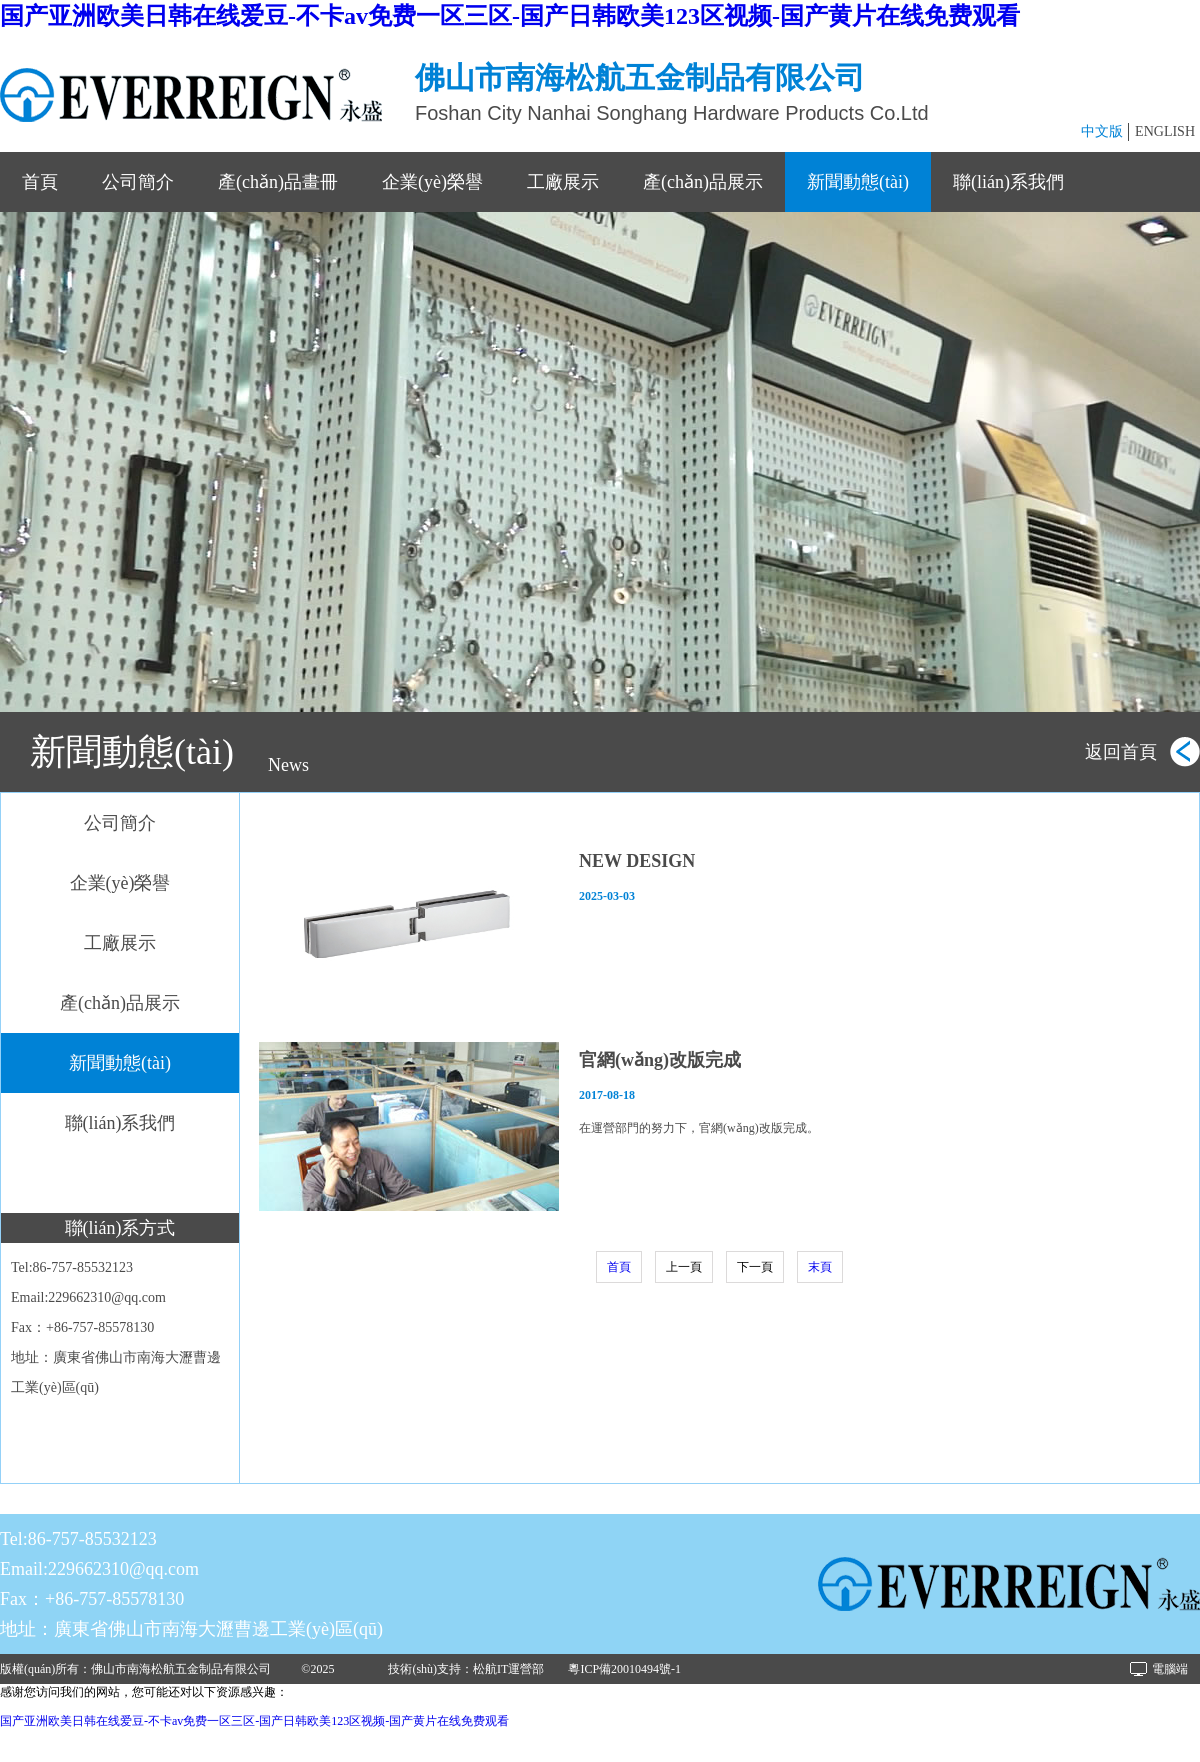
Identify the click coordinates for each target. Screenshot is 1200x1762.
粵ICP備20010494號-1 (624, 1669)
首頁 (40, 182)
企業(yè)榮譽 (432, 182)
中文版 (1102, 131)
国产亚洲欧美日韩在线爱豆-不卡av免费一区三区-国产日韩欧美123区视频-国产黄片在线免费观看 (510, 16)
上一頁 (684, 1267)
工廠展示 (563, 182)
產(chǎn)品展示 (703, 182)
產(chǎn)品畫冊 (278, 182)
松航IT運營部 (508, 1669)
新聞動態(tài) (858, 182)
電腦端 (1170, 1669)
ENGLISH (1165, 131)
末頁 (820, 1267)
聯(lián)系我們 (1008, 182)
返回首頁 (1121, 752)
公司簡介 (138, 182)
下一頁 (755, 1267)
